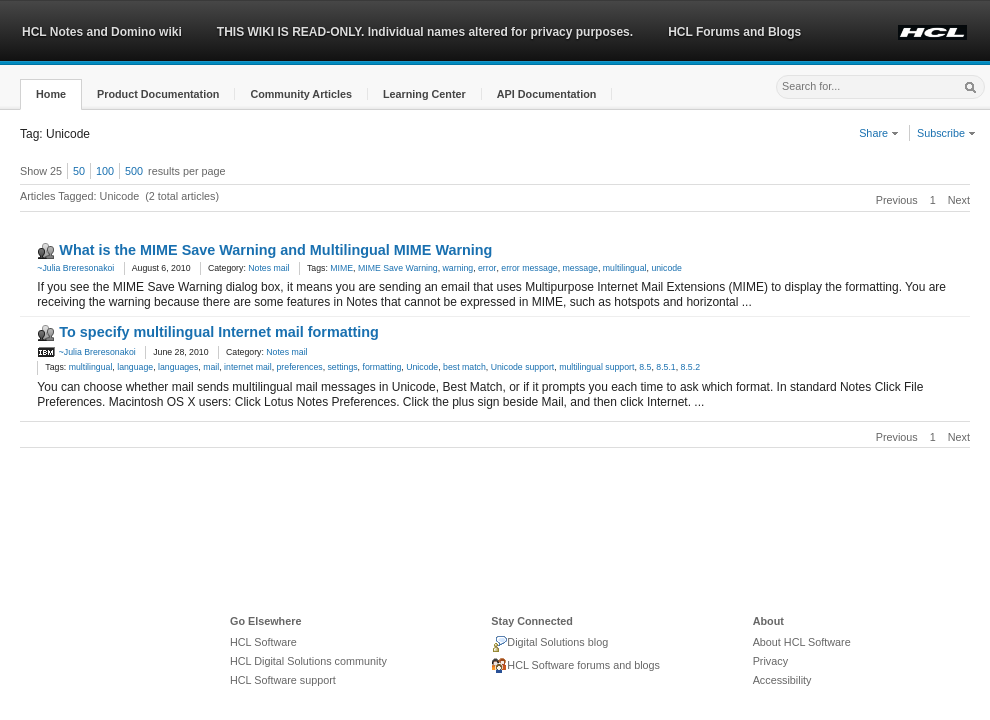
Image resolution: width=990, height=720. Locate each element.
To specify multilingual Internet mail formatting (219, 332)
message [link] (580, 268)
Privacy (770, 661)
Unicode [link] (422, 367)
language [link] (135, 367)
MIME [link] (341, 268)
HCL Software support (283, 680)
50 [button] (79, 171)
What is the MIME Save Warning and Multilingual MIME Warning (275, 250)
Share (879, 133)
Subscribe (946, 133)
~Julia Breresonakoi (75, 268)
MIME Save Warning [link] (398, 268)
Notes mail (268, 268)
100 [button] (105, 171)
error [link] (487, 268)
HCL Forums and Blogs (734, 32)
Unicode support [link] (523, 367)
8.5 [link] (645, 367)
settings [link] (343, 367)
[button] (51, 94)
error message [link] (529, 268)
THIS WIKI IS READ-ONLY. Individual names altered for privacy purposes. (425, 32)
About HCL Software (802, 642)
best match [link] (464, 367)
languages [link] (178, 367)
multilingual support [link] (596, 367)
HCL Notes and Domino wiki (102, 32)
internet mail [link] (248, 367)
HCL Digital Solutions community (308, 661)
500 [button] (134, 171)
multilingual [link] (625, 268)
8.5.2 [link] (690, 367)
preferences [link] (300, 367)
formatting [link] (381, 367)
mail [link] (211, 367)
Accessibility (782, 680)
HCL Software (263, 642)
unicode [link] (666, 268)
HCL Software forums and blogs (575, 666)
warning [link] (458, 268)
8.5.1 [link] (665, 367)
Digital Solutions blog (549, 644)
